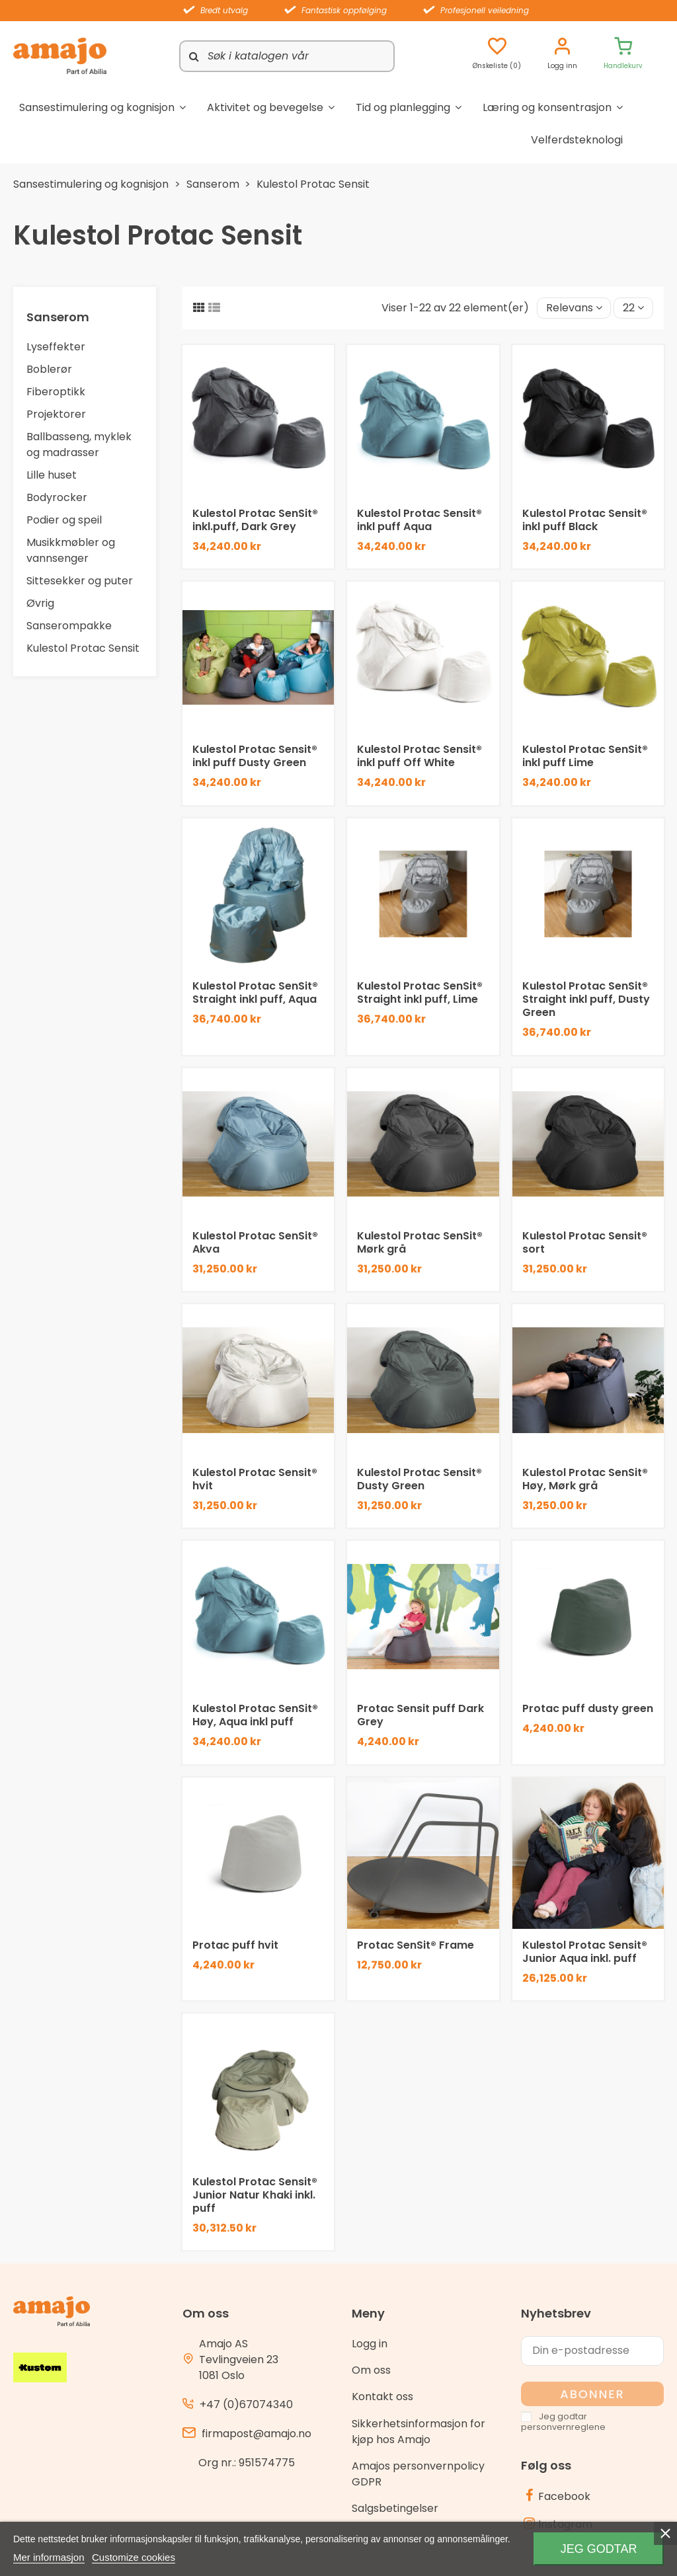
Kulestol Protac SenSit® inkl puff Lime (585, 756)
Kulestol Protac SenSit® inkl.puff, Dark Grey (255, 520)
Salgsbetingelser (395, 2508)
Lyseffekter (55, 346)
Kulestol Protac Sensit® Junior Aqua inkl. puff (584, 1951)
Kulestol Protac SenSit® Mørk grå (420, 1242)
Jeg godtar (599, 2549)
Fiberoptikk (55, 391)
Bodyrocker (56, 497)
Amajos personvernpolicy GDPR (418, 2473)
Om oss (371, 2370)
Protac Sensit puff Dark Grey (420, 1715)
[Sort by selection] (574, 308)
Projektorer (56, 414)
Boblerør (49, 369)
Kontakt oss (382, 2396)
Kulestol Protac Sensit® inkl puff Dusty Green (254, 756)
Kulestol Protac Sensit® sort (584, 1242)
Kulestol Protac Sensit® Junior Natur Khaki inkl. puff (254, 2195)
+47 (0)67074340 (246, 2404)
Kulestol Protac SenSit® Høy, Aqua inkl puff (255, 1715)
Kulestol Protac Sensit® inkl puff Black (584, 520)
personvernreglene (563, 2427)
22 (633, 307)
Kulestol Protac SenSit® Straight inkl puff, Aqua (255, 992)
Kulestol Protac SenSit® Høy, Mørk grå (585, 1479)
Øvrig (40, 603)
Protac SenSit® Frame (415, 1945)
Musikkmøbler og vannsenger (70, 550)
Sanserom (57, 317)
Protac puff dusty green (587, 1708)
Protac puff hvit (235, 1945)
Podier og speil (64, 519)
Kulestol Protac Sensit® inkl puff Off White (419, 756)
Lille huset (51, 475)
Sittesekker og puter (79, 580)
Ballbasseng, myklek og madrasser (79, 444)
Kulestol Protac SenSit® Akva (255, 1242)
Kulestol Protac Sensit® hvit (254, 1479)
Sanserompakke (69, 625)
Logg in (369, 2343)
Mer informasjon (49, 2557)
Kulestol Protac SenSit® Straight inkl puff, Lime (420, 992)
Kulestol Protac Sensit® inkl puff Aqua (419, 520)
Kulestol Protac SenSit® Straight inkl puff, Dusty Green (586, 999)
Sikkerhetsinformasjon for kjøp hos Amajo (418, 2431)
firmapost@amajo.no (256, 2433)
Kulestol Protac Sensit (82, 648)
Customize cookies (133, 2557)
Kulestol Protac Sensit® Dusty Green (419, 1479)
